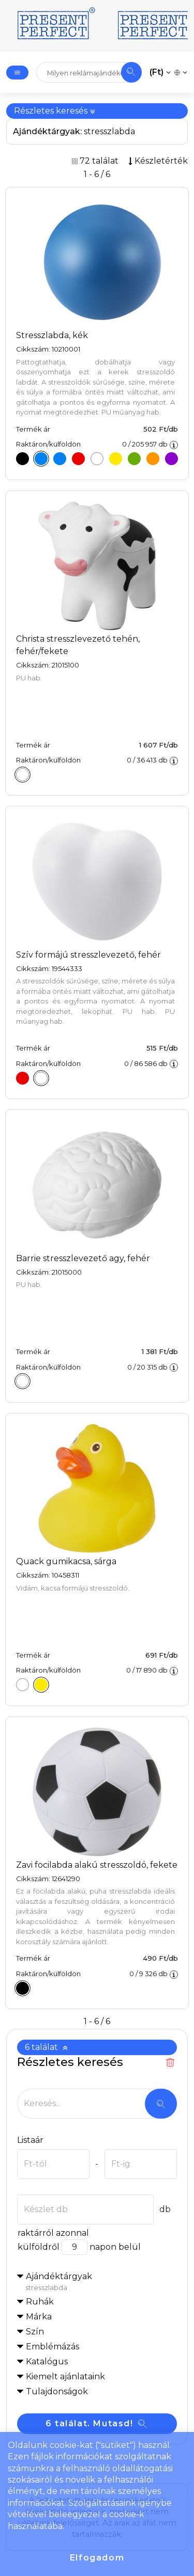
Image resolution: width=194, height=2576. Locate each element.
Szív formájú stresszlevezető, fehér (88, 955)
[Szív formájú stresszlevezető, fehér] (38, 1079)
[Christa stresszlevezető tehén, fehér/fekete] (19, 776)
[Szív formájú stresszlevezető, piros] (19, 1079)
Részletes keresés (55, 111)
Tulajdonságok (57, 2391)
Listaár (30, 2140)
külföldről (38, 2247)
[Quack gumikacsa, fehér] (19, 1686)
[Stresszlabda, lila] (168, 460)
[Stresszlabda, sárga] (112, 460)
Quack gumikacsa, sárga (66, 1561)
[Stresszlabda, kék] (38, 460)
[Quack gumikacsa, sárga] (38, 1686)
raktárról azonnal (53, 2233)
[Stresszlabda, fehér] (94, 460)
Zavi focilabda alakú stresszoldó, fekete (96, 1865)
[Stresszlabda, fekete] (19, 460)
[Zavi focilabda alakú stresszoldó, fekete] (19, 1989)
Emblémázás (52, 2346)
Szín (35, 2331)
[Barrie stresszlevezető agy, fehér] (19, 1383)
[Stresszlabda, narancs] (149, 460)
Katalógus (47, 2361)
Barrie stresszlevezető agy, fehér (83, 1258)
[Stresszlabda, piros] (75, 460)
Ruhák (40, 2302)
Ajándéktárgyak (101, 2282)
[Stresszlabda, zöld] (131, 460)
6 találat (46, 2047)
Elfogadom (97, 2558)
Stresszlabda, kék (52, 335)
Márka (39, 2316)
